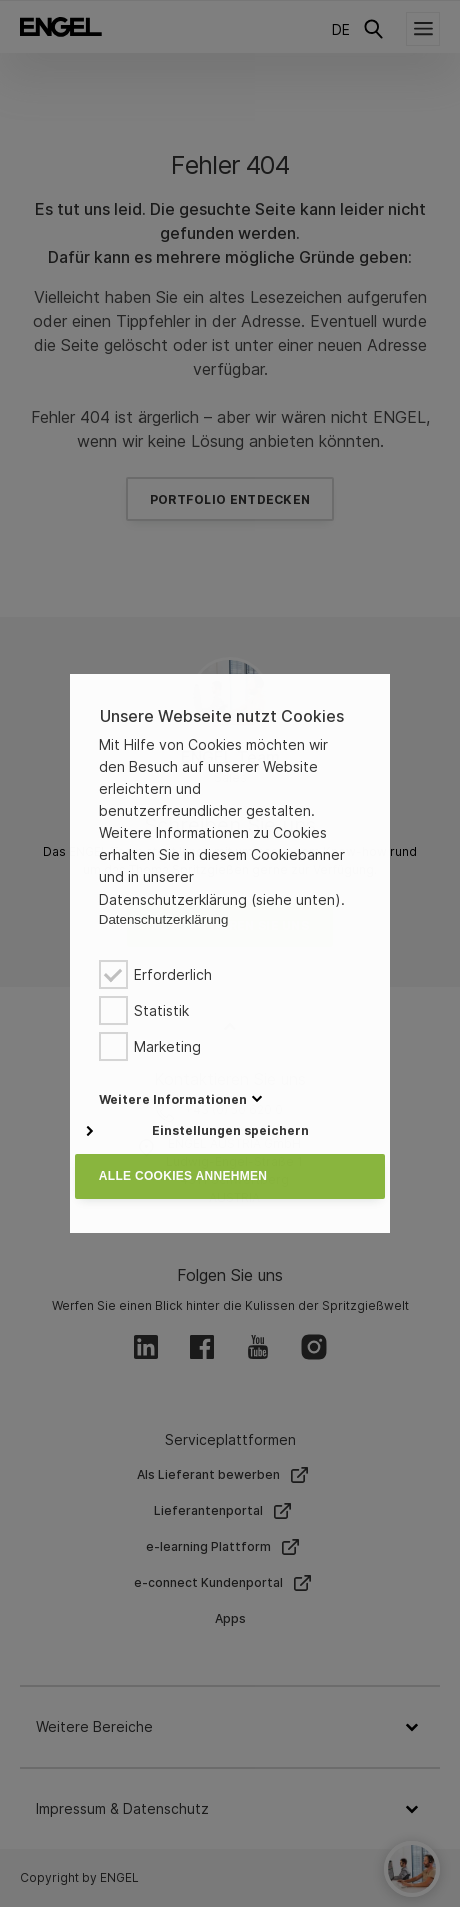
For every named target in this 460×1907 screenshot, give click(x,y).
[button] (173, 1099)
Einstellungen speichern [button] (230, 1130)
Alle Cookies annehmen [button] (183, 1176)
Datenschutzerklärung (164, 919)
